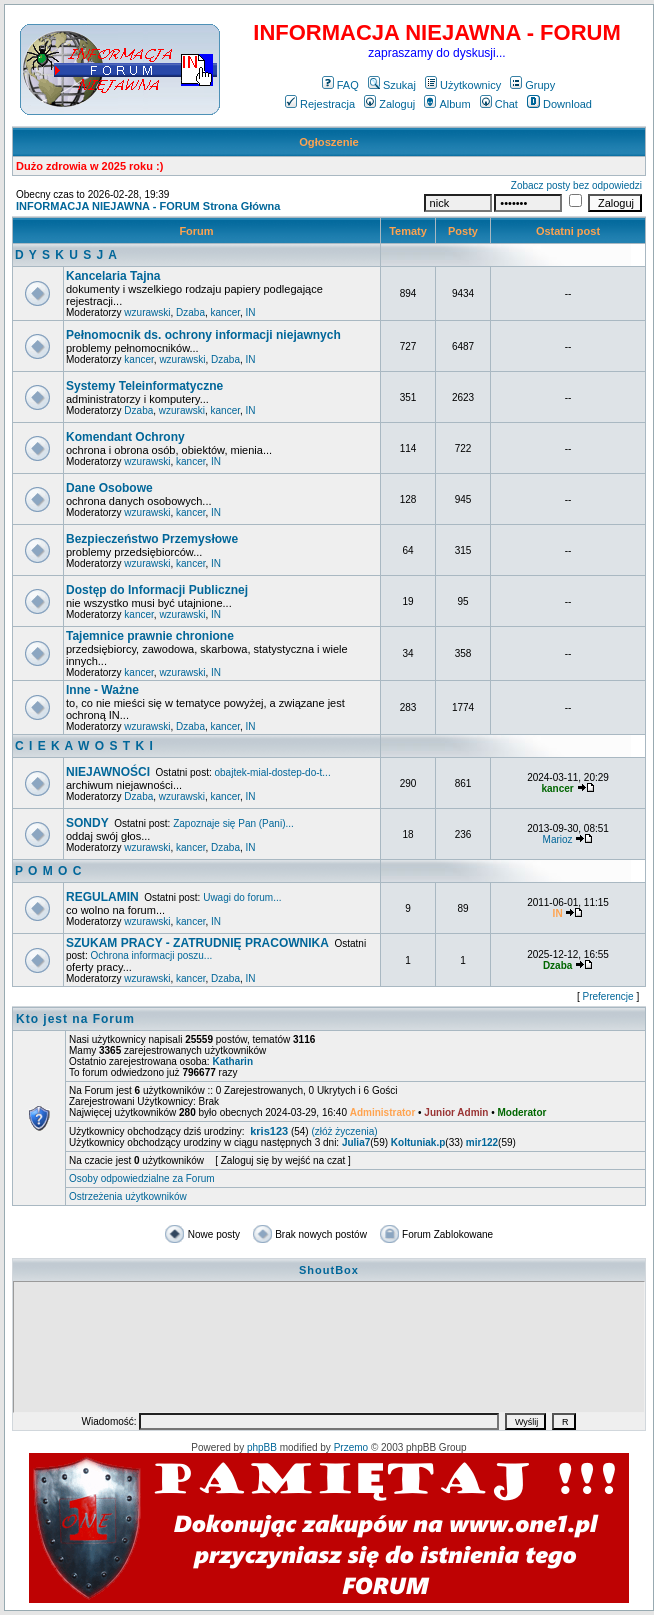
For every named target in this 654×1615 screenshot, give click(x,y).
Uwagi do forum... (242, 897)
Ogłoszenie (329, 142)
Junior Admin (456, 1112)
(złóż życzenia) (344, 1131)
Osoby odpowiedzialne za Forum (142, 1178)
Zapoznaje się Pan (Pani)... (233, 823)
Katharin (232, 1061)
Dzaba (190, 312)
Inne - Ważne (102, 690)
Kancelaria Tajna (113, 276)
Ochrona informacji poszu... (151, 955)
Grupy (532, 85)
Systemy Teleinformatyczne (144, 386)
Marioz (558, 839)
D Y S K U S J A (66, 255)
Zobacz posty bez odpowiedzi (576, 185)
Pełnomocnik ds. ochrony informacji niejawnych (203, 335)
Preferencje (608, 996)
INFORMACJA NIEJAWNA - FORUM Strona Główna (148, 206)
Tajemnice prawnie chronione (150, 636)
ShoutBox (329, 1270)
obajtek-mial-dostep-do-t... (273, 772)
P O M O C (48, 871)
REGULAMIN (102, 897)
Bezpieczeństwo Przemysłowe (152, 539)
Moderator (522, 1112)
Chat (499, 104)
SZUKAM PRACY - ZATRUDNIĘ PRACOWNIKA (197, 943)
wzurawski (147, 312)
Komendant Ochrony (125, 437)
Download (559, 104)
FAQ (340, 85)
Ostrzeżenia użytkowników (128, 1196)
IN (251, 312)
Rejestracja (320, 104)
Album (447, 104)
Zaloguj (389, 104)
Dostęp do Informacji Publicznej (157, 590)
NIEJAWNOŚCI (108, 772)
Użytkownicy (463, 85)
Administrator (383, 1112)
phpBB (262, 1447)
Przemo (351, 1447)
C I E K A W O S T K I (84, 746)
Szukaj (392, 85)
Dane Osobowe (109, 488)
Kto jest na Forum (75, 1019)
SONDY (87, 823)
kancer (225, 312)
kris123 (269, 1131)
